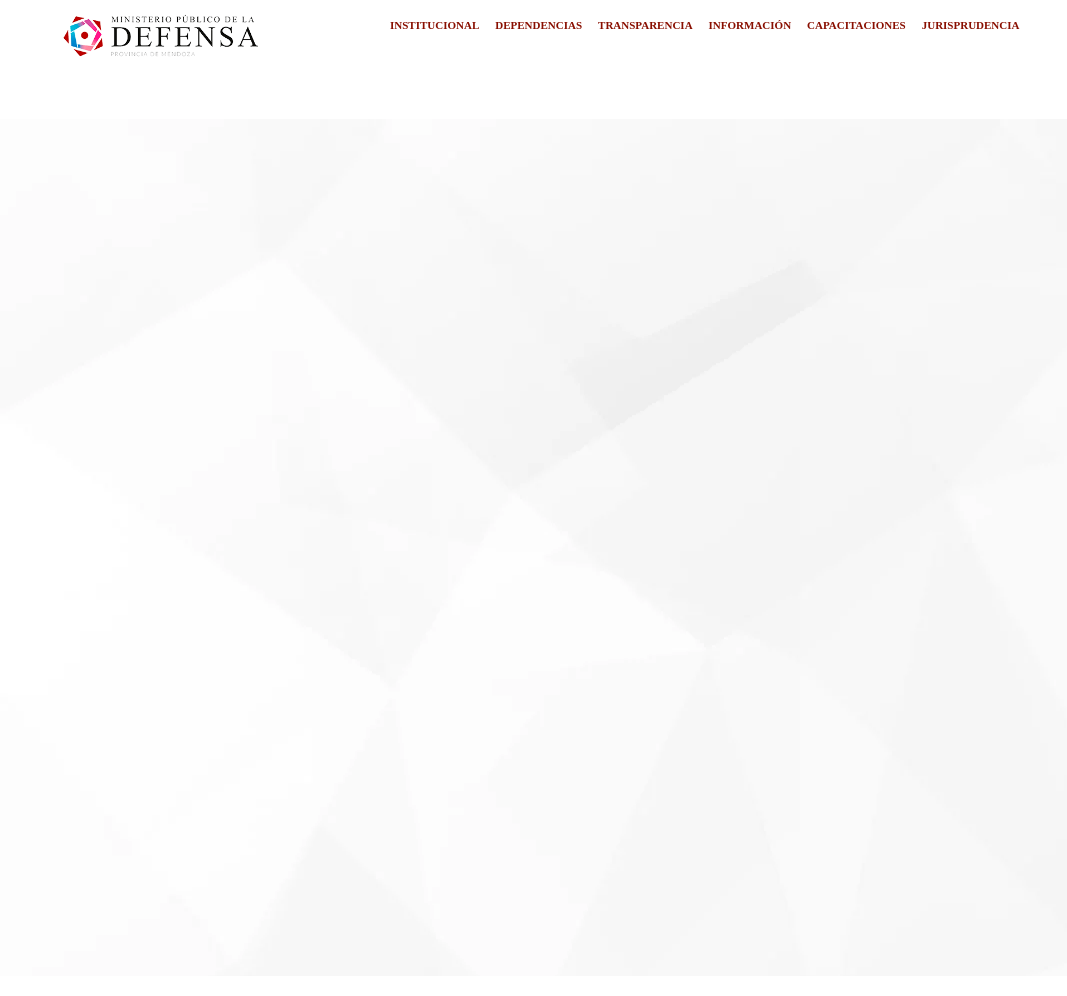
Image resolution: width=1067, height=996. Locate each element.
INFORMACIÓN (750, 25)
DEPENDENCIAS (538, 25)
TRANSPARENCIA (645, 25)
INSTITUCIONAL (434, 25)
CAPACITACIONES (856, 25)
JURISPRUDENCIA (971, 25)
